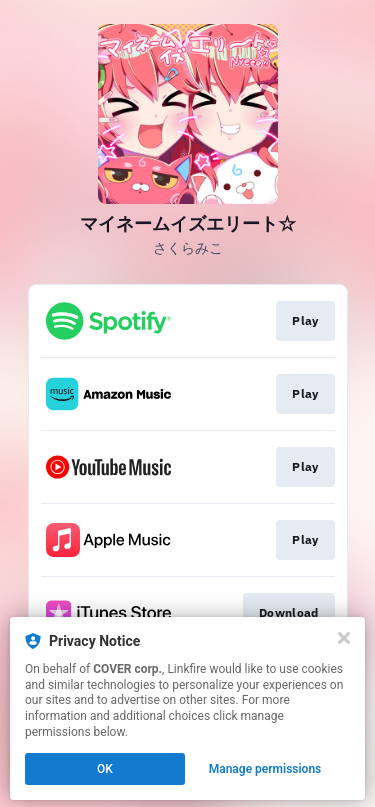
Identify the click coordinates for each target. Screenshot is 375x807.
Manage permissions (265, 769)
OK (105, 769)
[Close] (344, 638)
